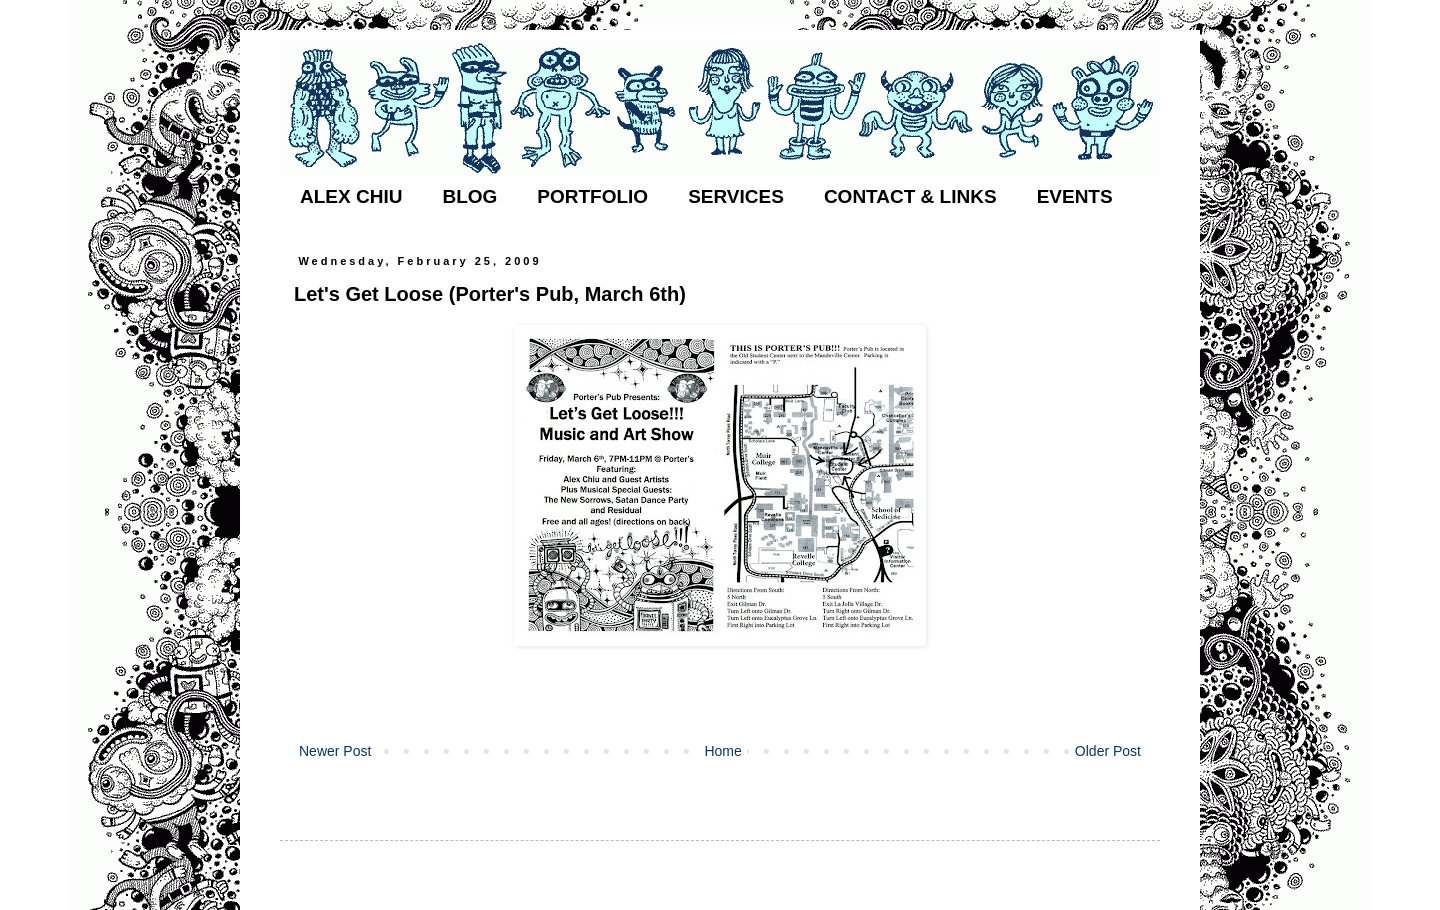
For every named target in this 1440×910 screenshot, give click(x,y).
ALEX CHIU (351, 196)
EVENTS (1075, 196)
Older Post (1108, 751)
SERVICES (736, 196)
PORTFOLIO (592, 196)
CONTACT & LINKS (910, 196)
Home (722, 751)
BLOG (469, 196)
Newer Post (335, 751)
